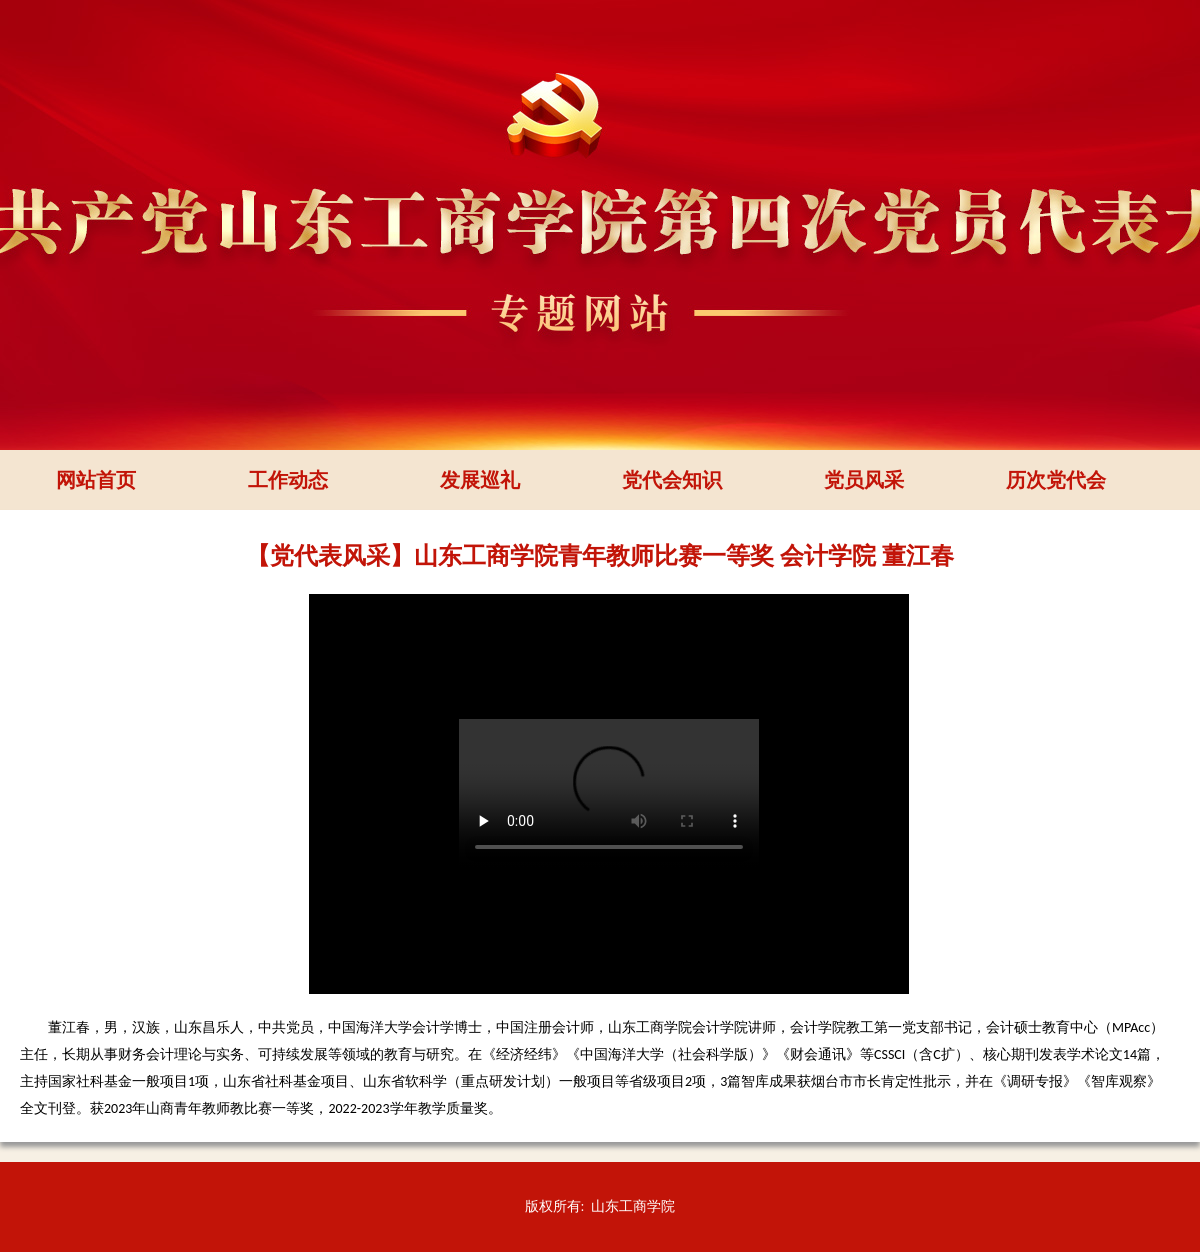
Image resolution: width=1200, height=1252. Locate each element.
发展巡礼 (480, 480)
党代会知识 (672, 480)
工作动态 (288, 480)
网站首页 (96, 480)
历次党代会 (1056, 480)
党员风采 (864, 480)
